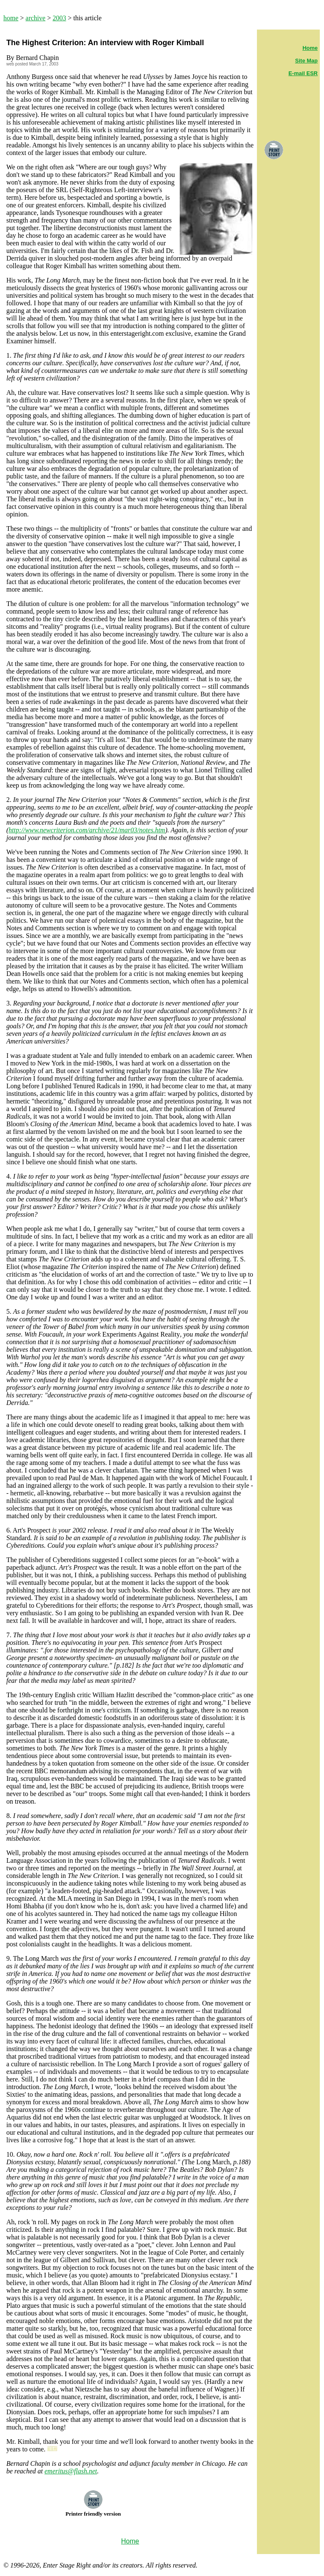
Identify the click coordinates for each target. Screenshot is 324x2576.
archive (36, 18)
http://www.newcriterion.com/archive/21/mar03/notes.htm (86, 830)
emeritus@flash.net (70, 2471)
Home (310, 48)
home (11, 18)
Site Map (306, 60)
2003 (59, 18)
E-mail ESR (303, 73)
